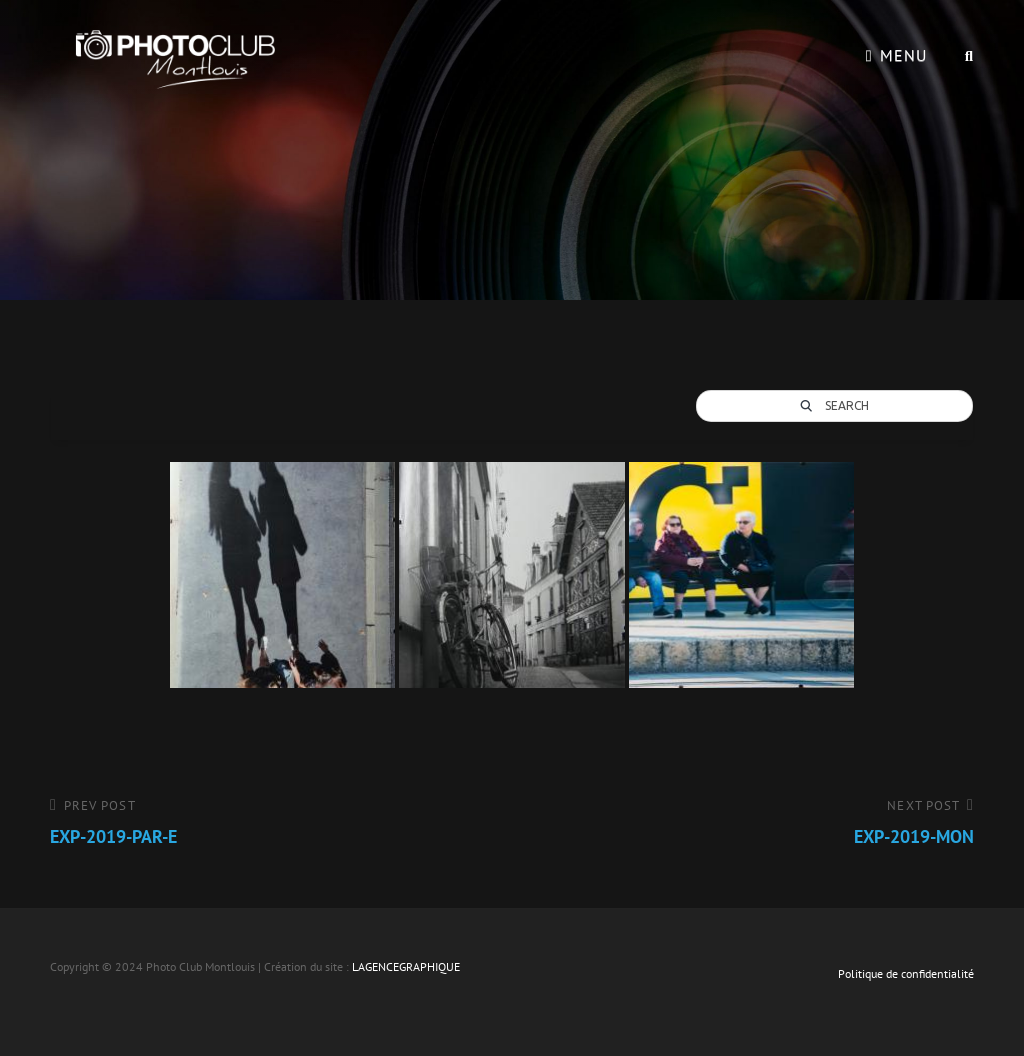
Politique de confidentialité (906, 973)
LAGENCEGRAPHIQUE (406, 966)
